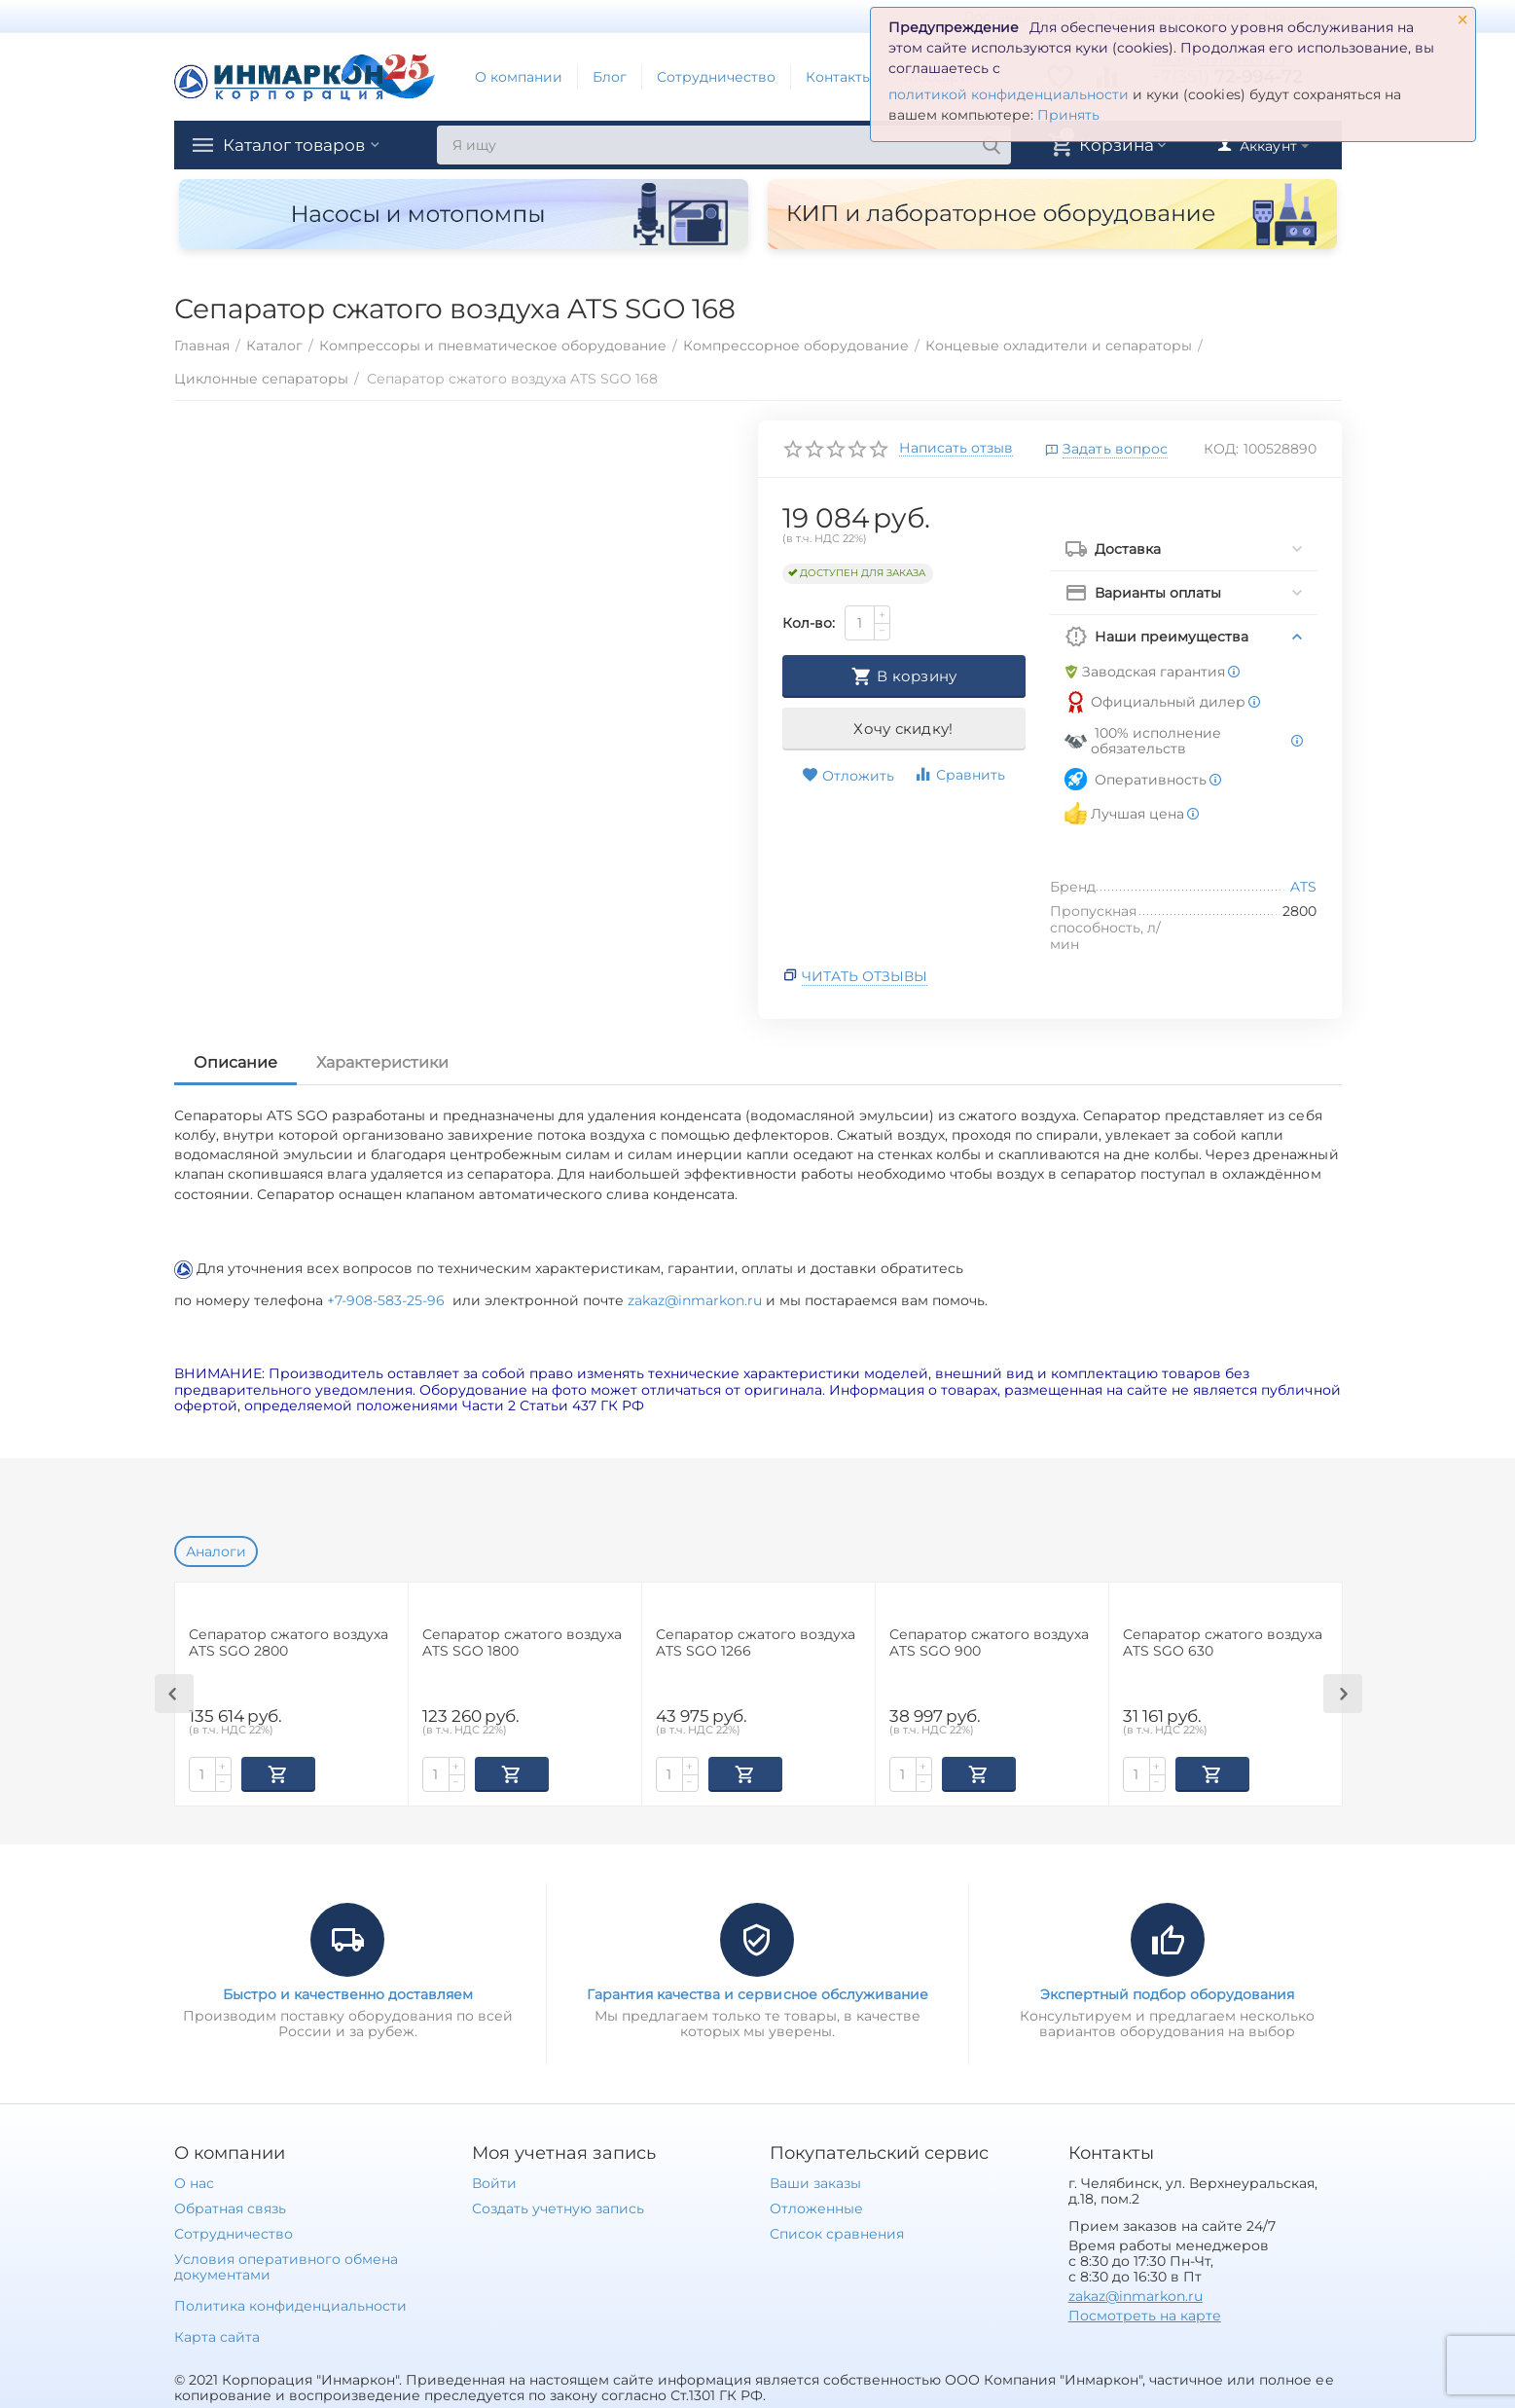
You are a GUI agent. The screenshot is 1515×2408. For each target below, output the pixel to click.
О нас (194, 2181)
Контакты (839, 77)
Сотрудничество (716, 77)
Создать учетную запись (558, 2206)
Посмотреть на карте (1144, 2313)
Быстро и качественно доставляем (348, 1992)
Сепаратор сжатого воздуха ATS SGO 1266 (755, 1643)
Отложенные (816, 2206)
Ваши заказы (815, 2181)
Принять (1068, 115)
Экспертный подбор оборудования (1167, 1992)
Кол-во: (808, 623)
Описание (235, 1062)
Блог (610, 77)
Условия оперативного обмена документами (286, 2264)
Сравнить (959, 774)
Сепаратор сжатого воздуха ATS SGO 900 (989, 1643)
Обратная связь (230, 2206)
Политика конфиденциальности (290, 2304)
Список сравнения (837, 2232)
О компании (518, 77)
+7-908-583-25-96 (389, 1300)
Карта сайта (217, 2335)
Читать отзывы (864, 976)
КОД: (1221, 448)
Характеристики (382, 1062)
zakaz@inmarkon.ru (695, 1300)
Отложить (848, 775)
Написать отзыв (956, 448)
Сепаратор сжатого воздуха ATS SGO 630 (1222, 1643)
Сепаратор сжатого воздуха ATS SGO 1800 (522, 1643)
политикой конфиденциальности (1008, 94)
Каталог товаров (299, 145)
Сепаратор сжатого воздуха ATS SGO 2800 (288, 1643)
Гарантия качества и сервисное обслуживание (757, 1992)
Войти (494, 2181)
